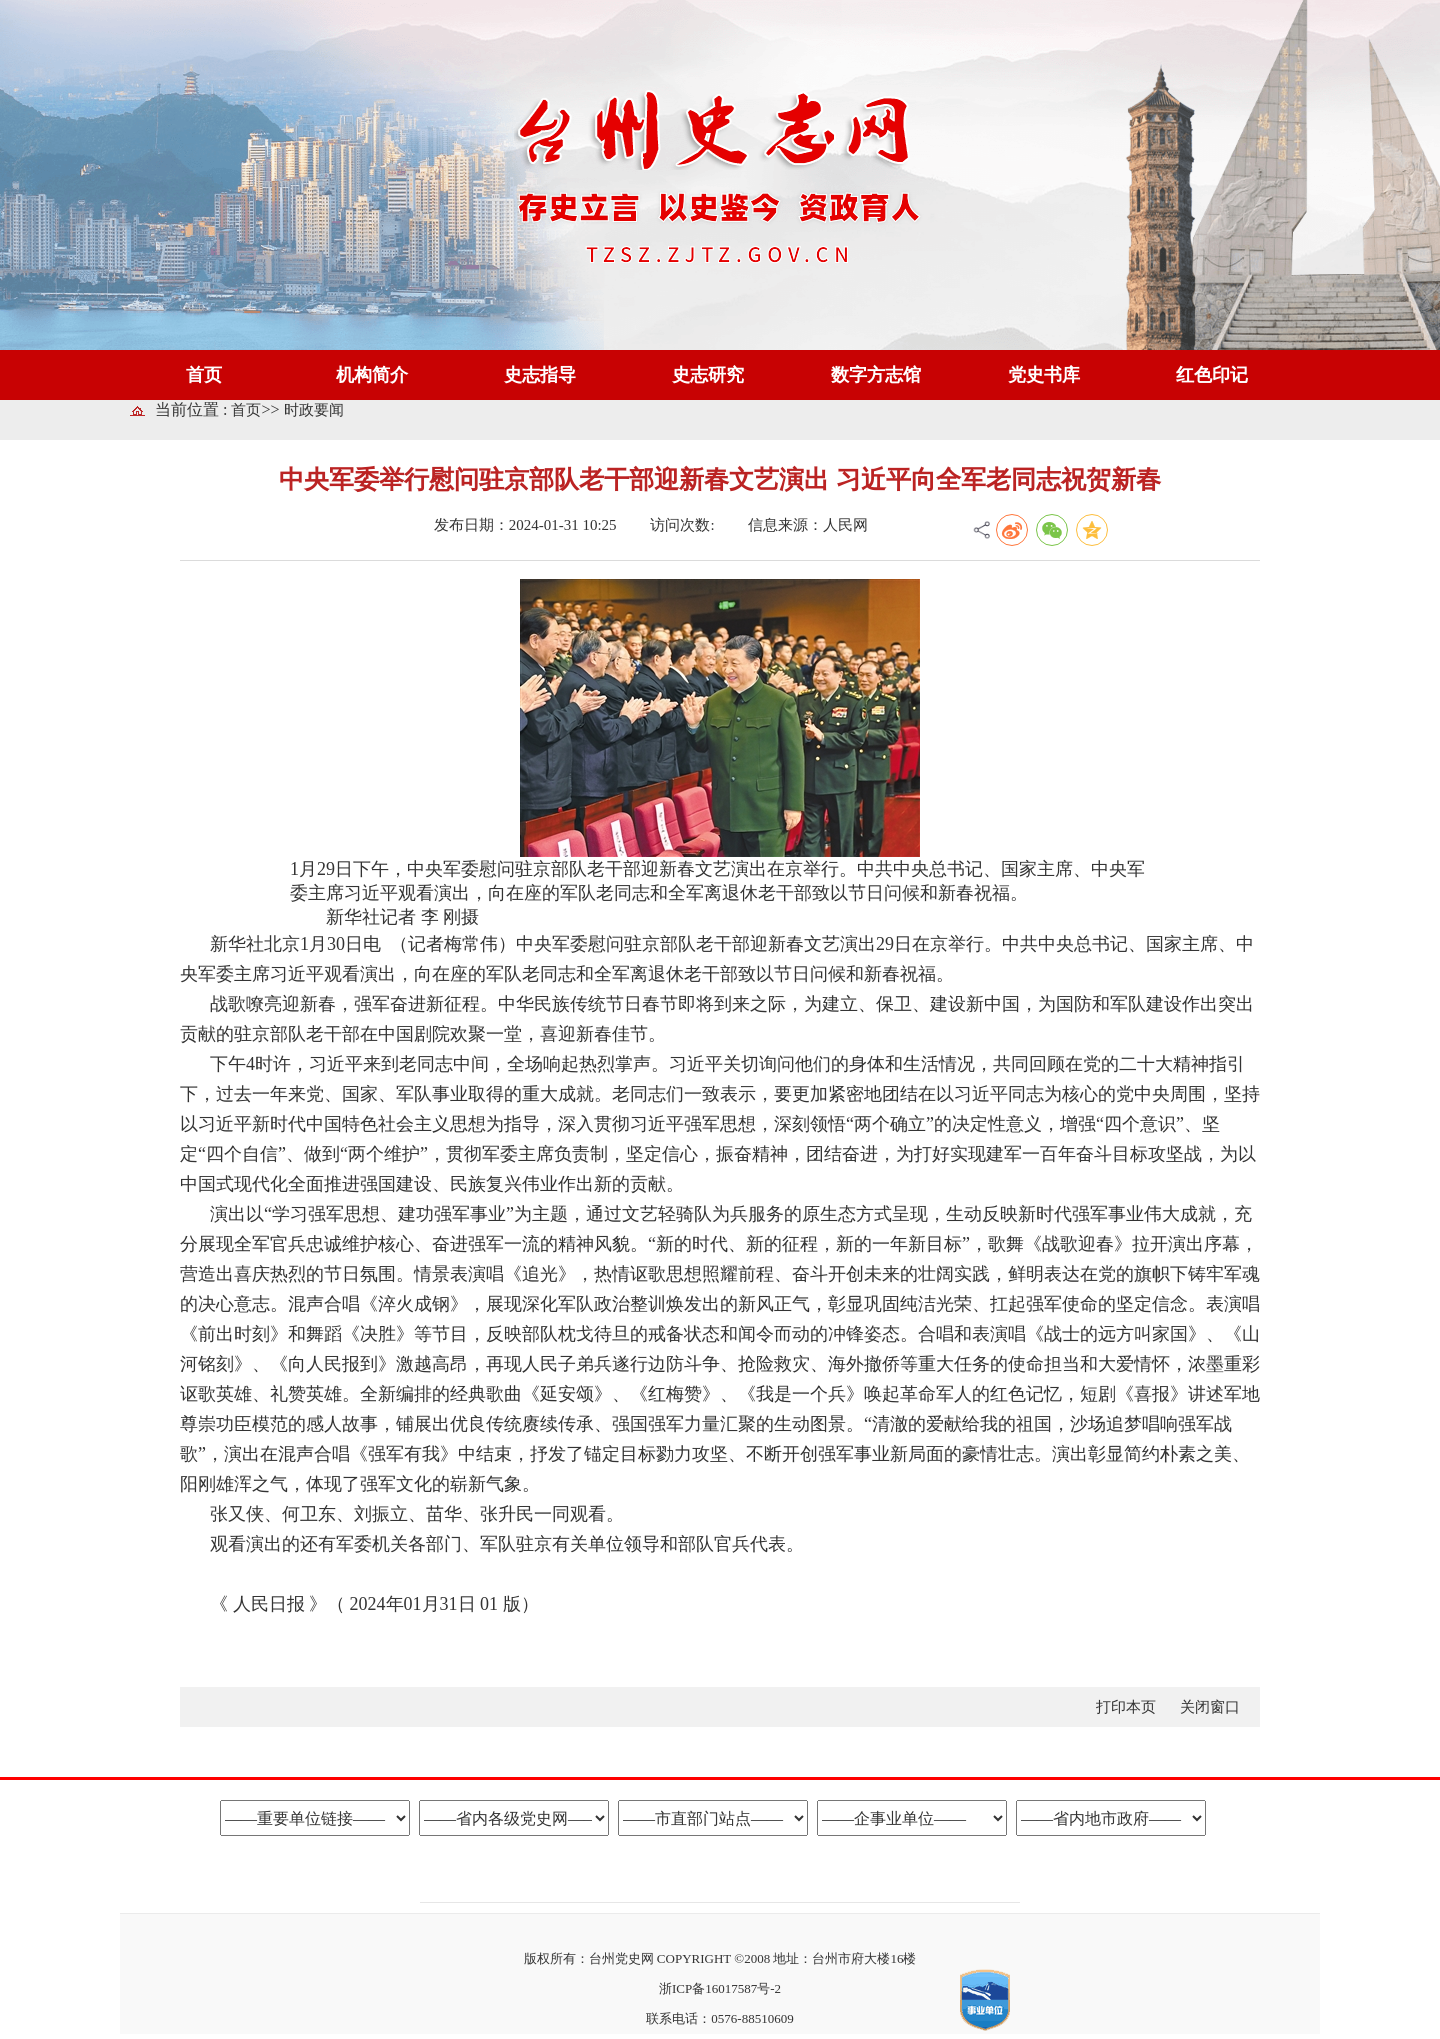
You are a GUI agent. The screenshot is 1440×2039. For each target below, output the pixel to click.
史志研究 (708, 375)
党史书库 (1044, 375)
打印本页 (1128, 1707)
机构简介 (372, 375)
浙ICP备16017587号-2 (720, 1988)
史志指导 (540, 375)
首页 (204, 375)
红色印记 (1212, 375)
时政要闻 (314, 410)
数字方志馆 (876, 375)
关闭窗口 (1210, 1707)
